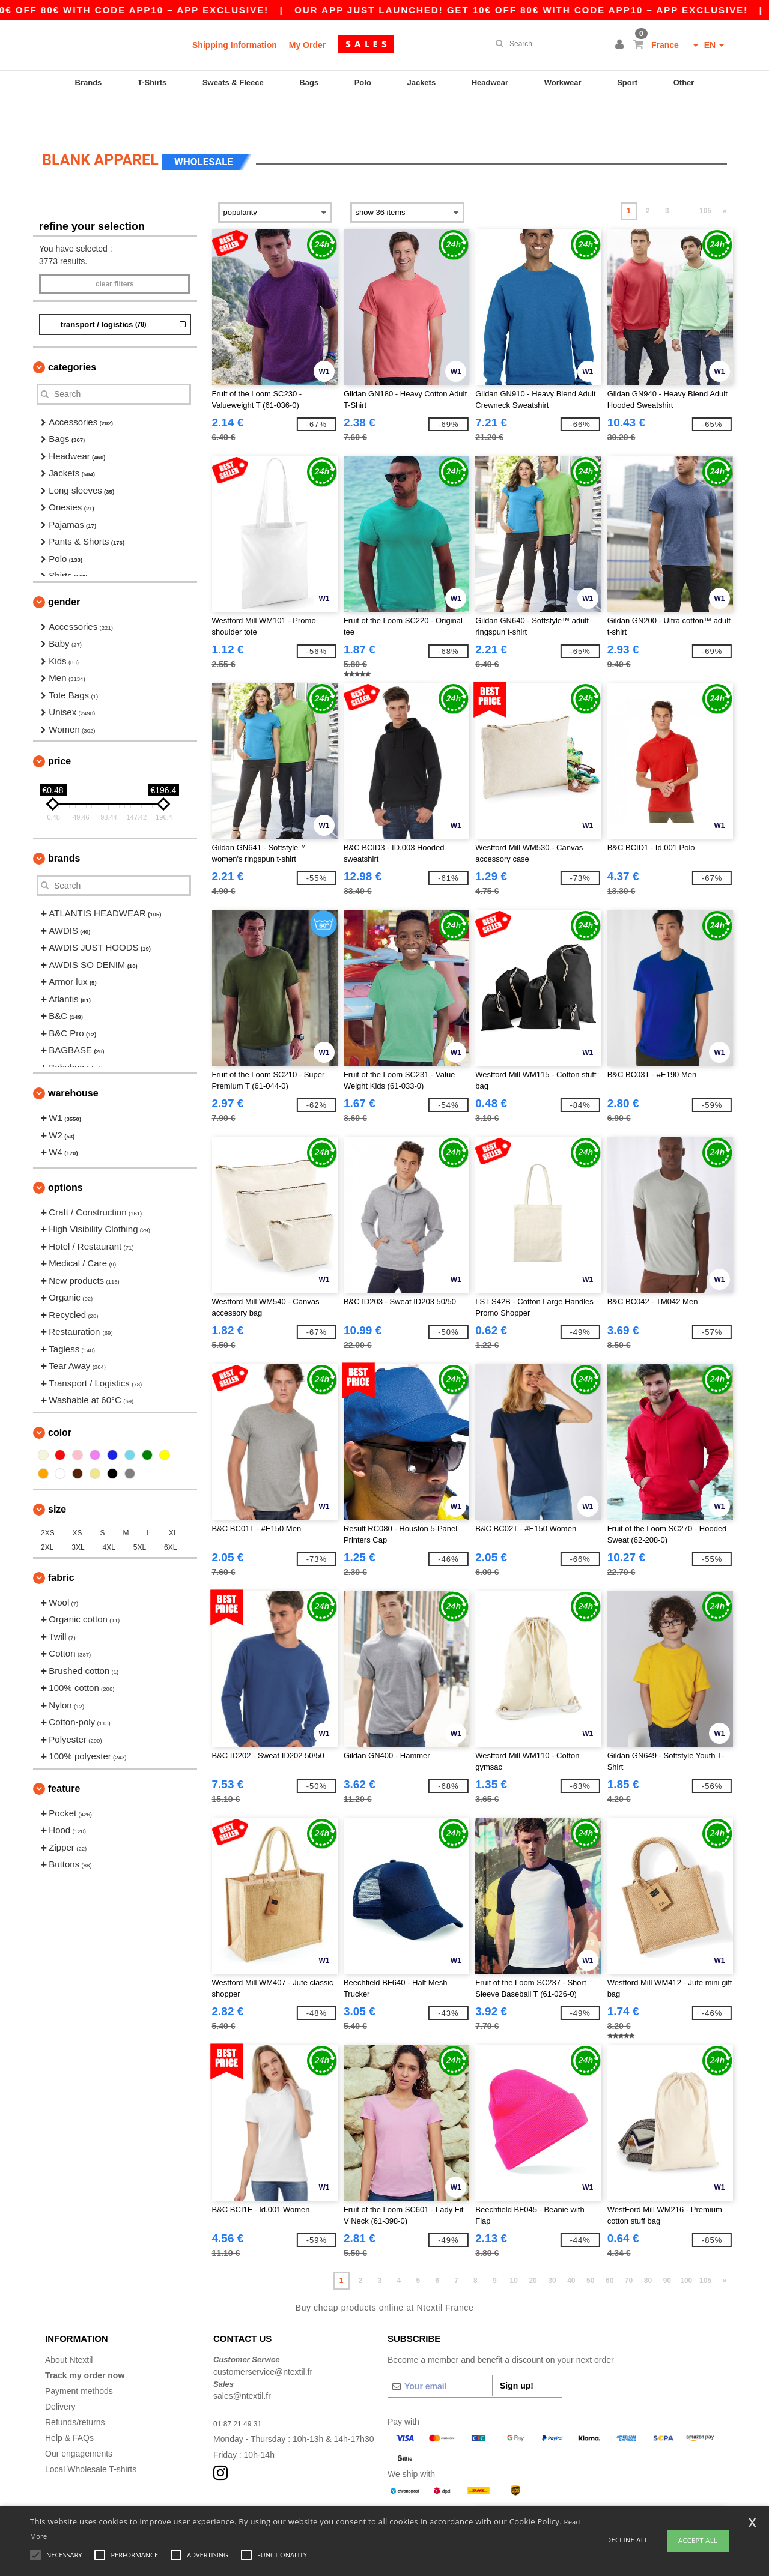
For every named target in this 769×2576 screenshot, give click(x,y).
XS (77, 1500)
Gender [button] (64, 569)
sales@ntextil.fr (242, 2363)
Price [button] (59, 729)
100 (686, 2248)
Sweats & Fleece (233, 82)
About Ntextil (69, 2327)
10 (514, 2248)
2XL (47, 1515)
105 (705, 178)
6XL (170, 1515)
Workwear (563, 82)
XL (173, 1500)
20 (532, 2248)
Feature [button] (64, 1756)
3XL (77, 1515)
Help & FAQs (69, 2405)
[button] (621, 45)
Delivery (60, 2374)
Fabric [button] (61, 1545)
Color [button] (59, 1400)
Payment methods (79, 2358)
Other (684, 82)
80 (648, 2248)
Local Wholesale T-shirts (90, 2436)
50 (590, 2248)
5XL (139, 1515)
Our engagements (78, 2421)
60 (609, 2248)
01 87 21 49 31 (241, 2391)
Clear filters (115, 251)
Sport (627, 82)
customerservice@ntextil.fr (262, 2339)
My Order (307, 45)
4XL (109, 1515)
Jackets (421, 82)
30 (552, 2248)
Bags (308, 82)
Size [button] (57, 1477)
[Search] (548, 44)
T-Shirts (152, 82)
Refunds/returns (75, 2390)
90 (667, 2248)
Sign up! (516, 2353)
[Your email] (440, 2354)
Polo (362, 82)
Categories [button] (72, 335)
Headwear (490, 82)
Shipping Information (234, 45)
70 (629, 2248)
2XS (48, 1500)
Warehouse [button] (73, 1061)
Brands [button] (64, 826)
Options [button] (65, 1155)
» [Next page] (725, 178)
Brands (88, 82)
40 (571, 2248)
